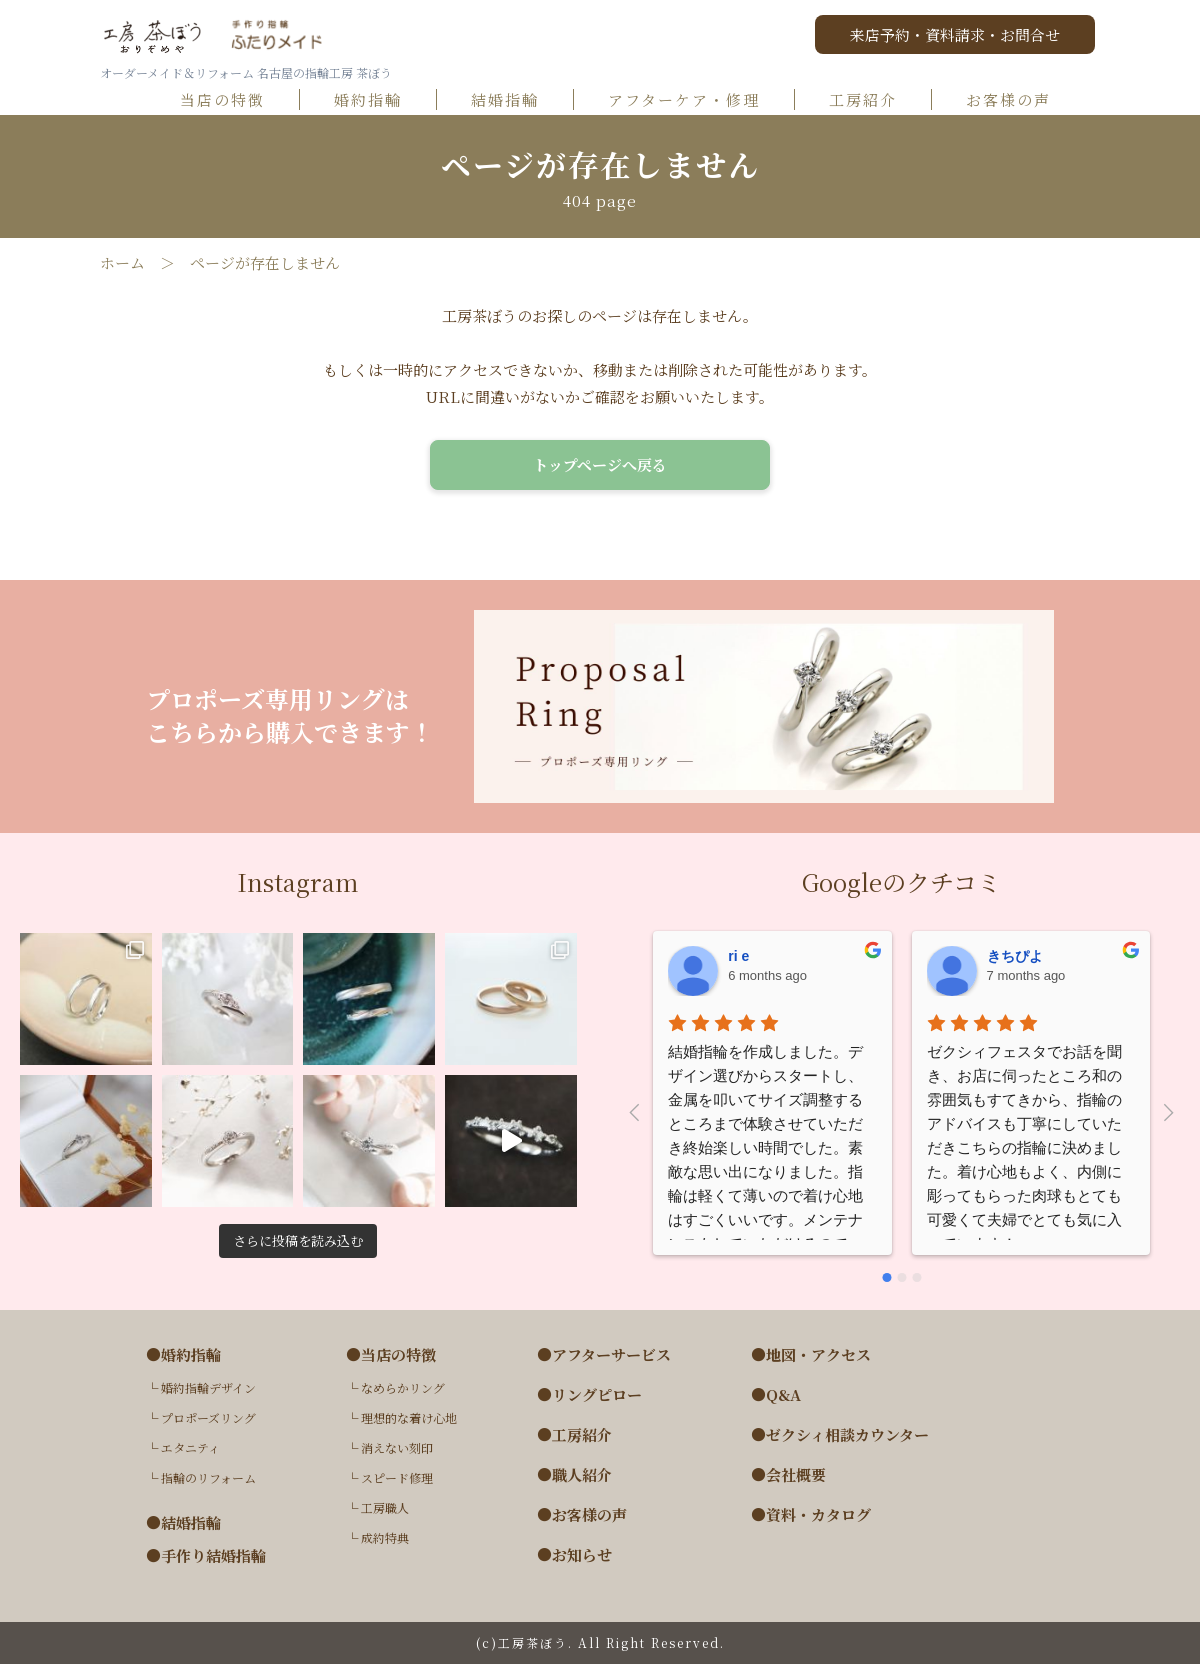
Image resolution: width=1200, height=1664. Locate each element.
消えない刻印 (397, 1447)
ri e (738, 956)
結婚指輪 (514, 100)
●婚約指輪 (183, 1355)
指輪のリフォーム (208, 1477)
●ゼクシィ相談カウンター (840, 1435)
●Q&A (776, 1395)
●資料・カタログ (811, 1515)
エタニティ (190, 1447)
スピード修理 (397, 1477)
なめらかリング (403, 1387)
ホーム (122, 263)
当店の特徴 (231, 100)
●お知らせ (574, 1555)
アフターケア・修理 (693, 100)
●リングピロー (589, 1395)
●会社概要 (788, 1475)
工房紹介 (872, 100)
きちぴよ (1015, 956)
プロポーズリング (208, 1417)
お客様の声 (1017, 100)
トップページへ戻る (600, 464)
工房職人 (385, 1507)
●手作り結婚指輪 (206, 1556)
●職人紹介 (574, 1475)
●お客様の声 (582, 1515)
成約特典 (385, 1537)
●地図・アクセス (811, 1355)
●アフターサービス (604, 1355)
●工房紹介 (574, 1435)
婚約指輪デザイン (208, 1387)
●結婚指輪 (183, 1523)
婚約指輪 (377, 100)
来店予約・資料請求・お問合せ (955, 34)
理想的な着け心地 (409, 1417)
